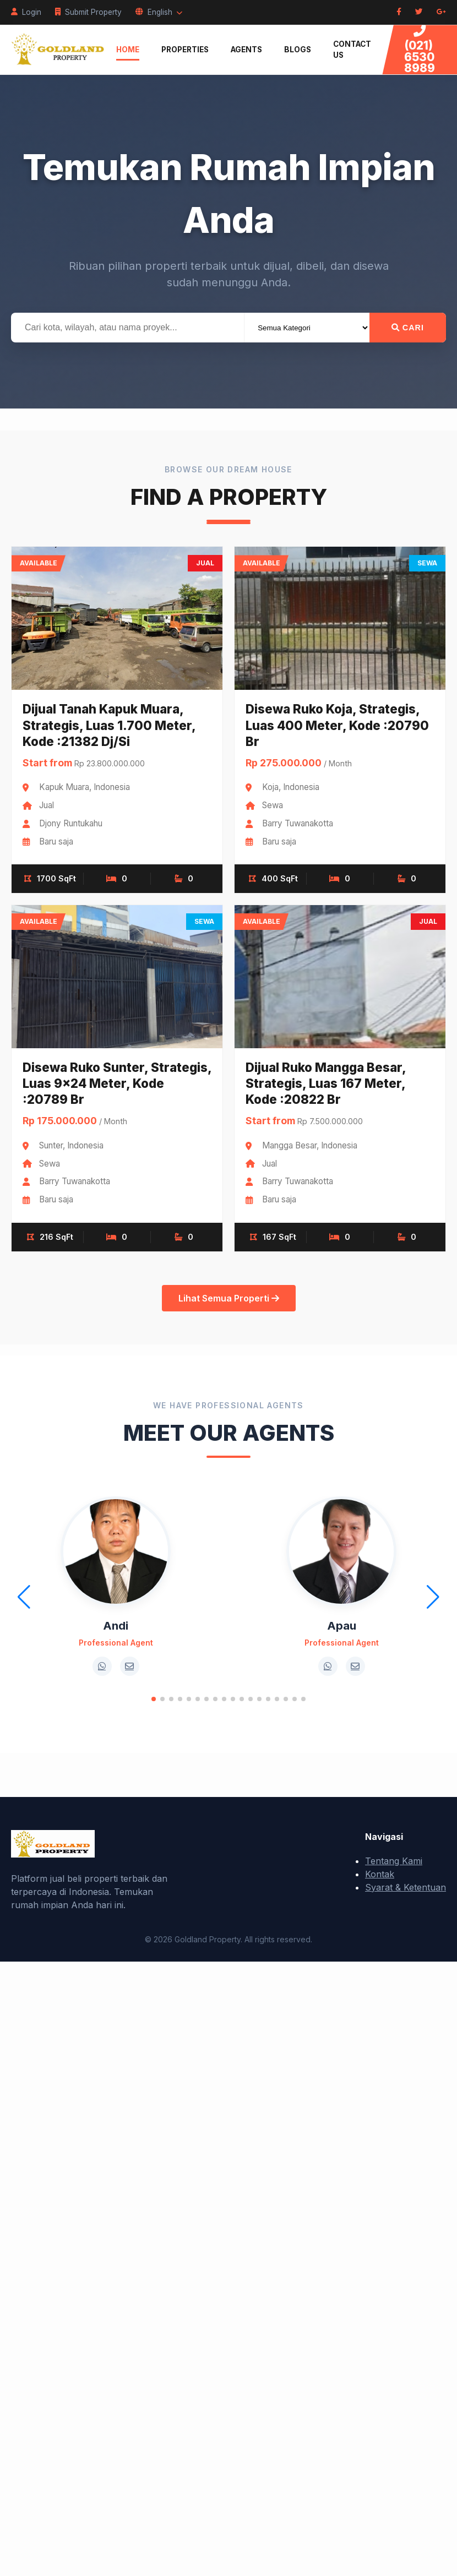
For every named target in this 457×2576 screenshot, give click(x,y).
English (158, 12)
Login (26, 12)
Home (127, 49)
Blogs (297, 49)
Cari (407, 327)
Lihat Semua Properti (228, 1298)
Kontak (379, 1874)
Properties (185, 49)
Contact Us (352, 49)
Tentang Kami (393, 1860)
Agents (246, 49)
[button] (153, 1699)
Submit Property (88, 12)
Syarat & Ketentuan (405, 1887)
